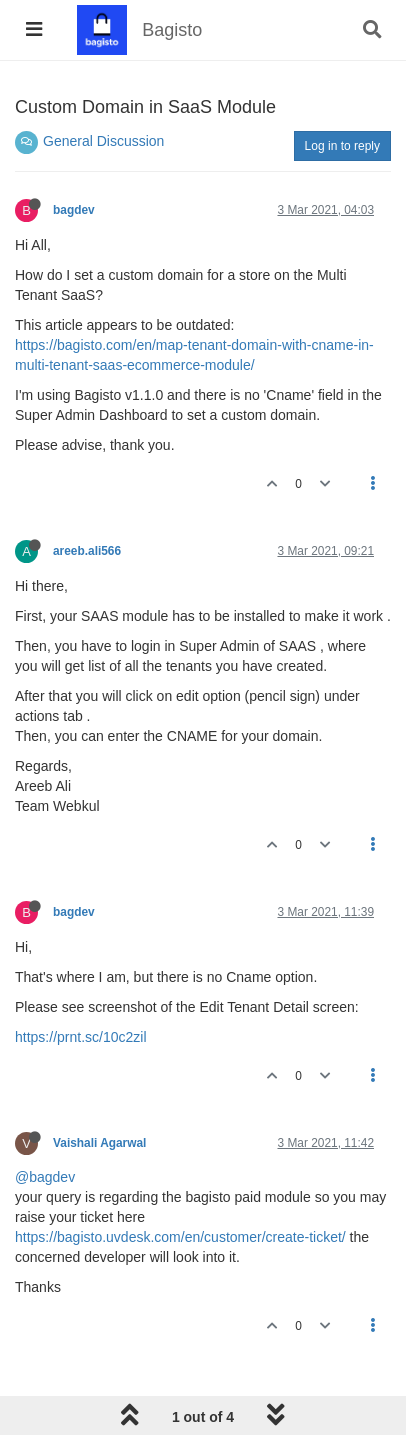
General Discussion (103, 141)
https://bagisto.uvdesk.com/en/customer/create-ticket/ (180, 1237)
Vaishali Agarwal (99, 1143)
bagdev (74, 210)
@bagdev (45, 1177)
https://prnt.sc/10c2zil (81, 1037)
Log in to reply (342, 146)
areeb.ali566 (87, 551)
